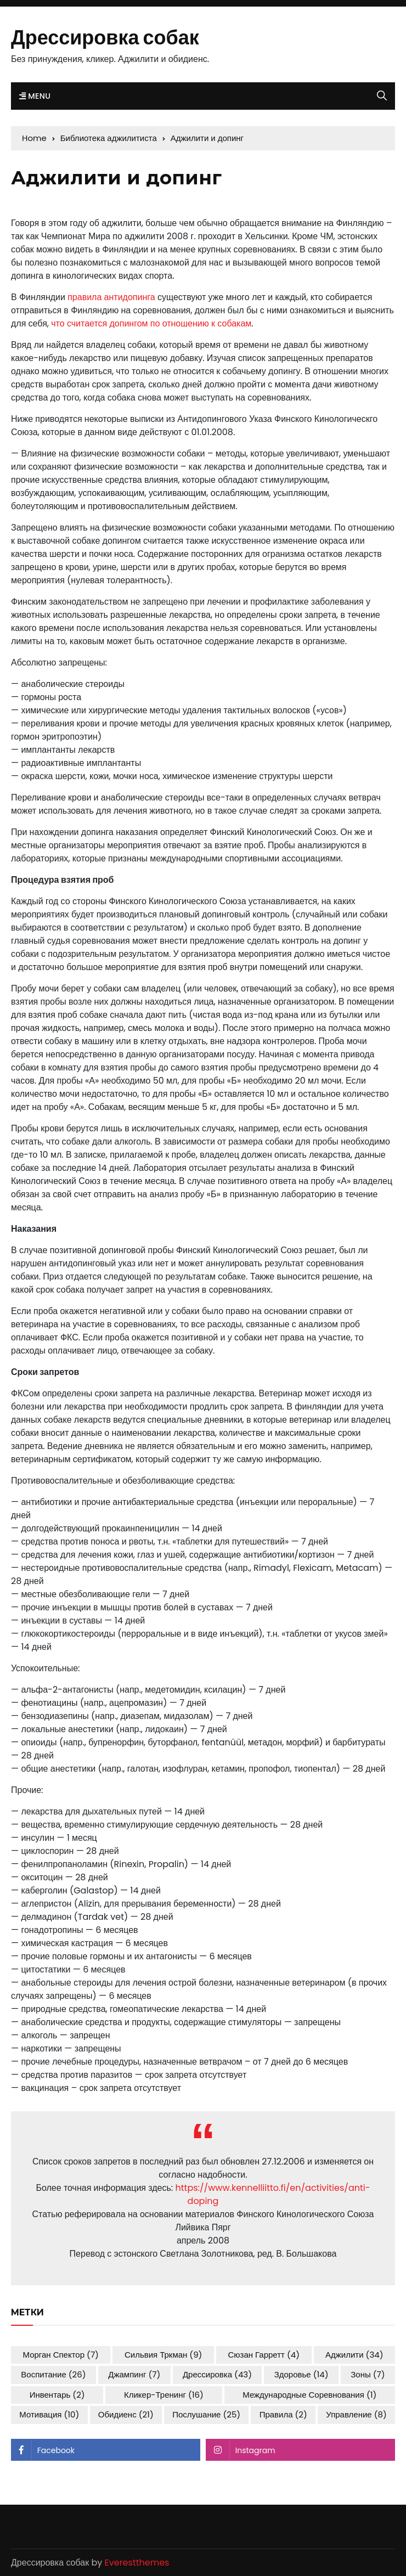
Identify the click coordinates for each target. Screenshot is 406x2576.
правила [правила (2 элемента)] (283, 2414)
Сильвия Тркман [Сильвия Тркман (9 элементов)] (163, 2354)
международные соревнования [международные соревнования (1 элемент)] (309, 2394)
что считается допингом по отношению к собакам (151, 323)
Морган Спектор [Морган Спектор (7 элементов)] (61, 2354)
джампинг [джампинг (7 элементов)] (134, 2374)
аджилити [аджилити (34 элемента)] (354, 2354)
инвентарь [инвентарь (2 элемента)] (57, 2394)
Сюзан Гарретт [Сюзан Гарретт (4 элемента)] (264, 2354)
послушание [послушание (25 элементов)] (206, 2414)
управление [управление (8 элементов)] (356, 2414)
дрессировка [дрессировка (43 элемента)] (217, 2374)
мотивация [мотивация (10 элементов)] (49, 2414)
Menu (34, 96)
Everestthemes (137, 2562)
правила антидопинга (111, 297)
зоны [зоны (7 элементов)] (368, 2374)
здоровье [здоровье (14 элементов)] (301, 2374)
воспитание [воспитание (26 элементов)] (53, 2374)
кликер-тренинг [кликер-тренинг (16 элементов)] (164, 2394)
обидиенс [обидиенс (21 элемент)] (126, 2414)
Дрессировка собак (105, 38)
